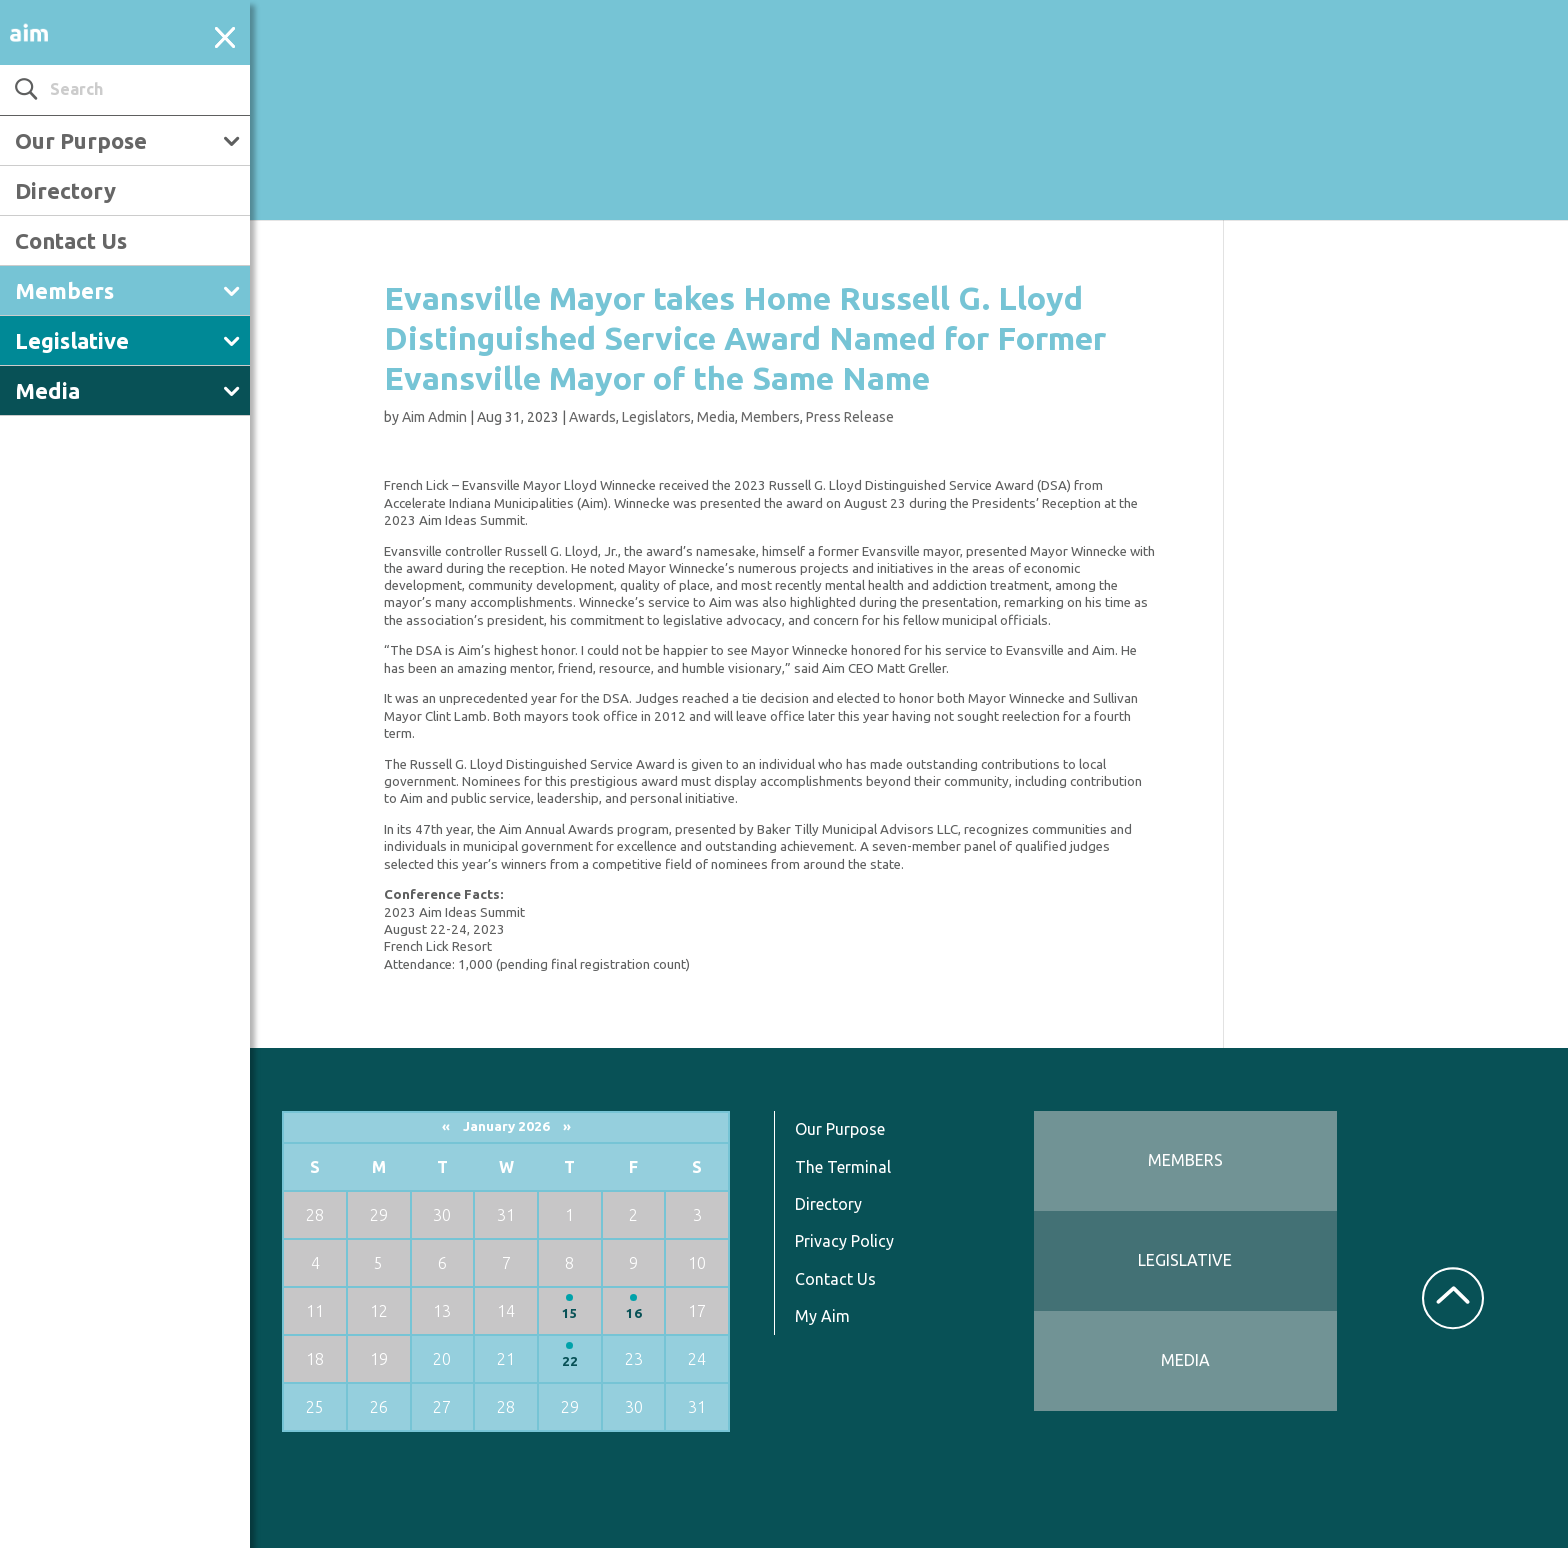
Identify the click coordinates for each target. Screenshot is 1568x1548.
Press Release (850, 417)
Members (64, 290)
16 (634, 1313)
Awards (592, 417)
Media (47, 390)
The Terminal (843, 1167)
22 (570, 1361)
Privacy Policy (844, 1241)
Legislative (72, 340)
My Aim (822, 1316)
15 (570, 1313)
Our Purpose (81, 140)
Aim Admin (434, 417)
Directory (65, 190)
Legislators (656, 417)
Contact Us (71, 240)
